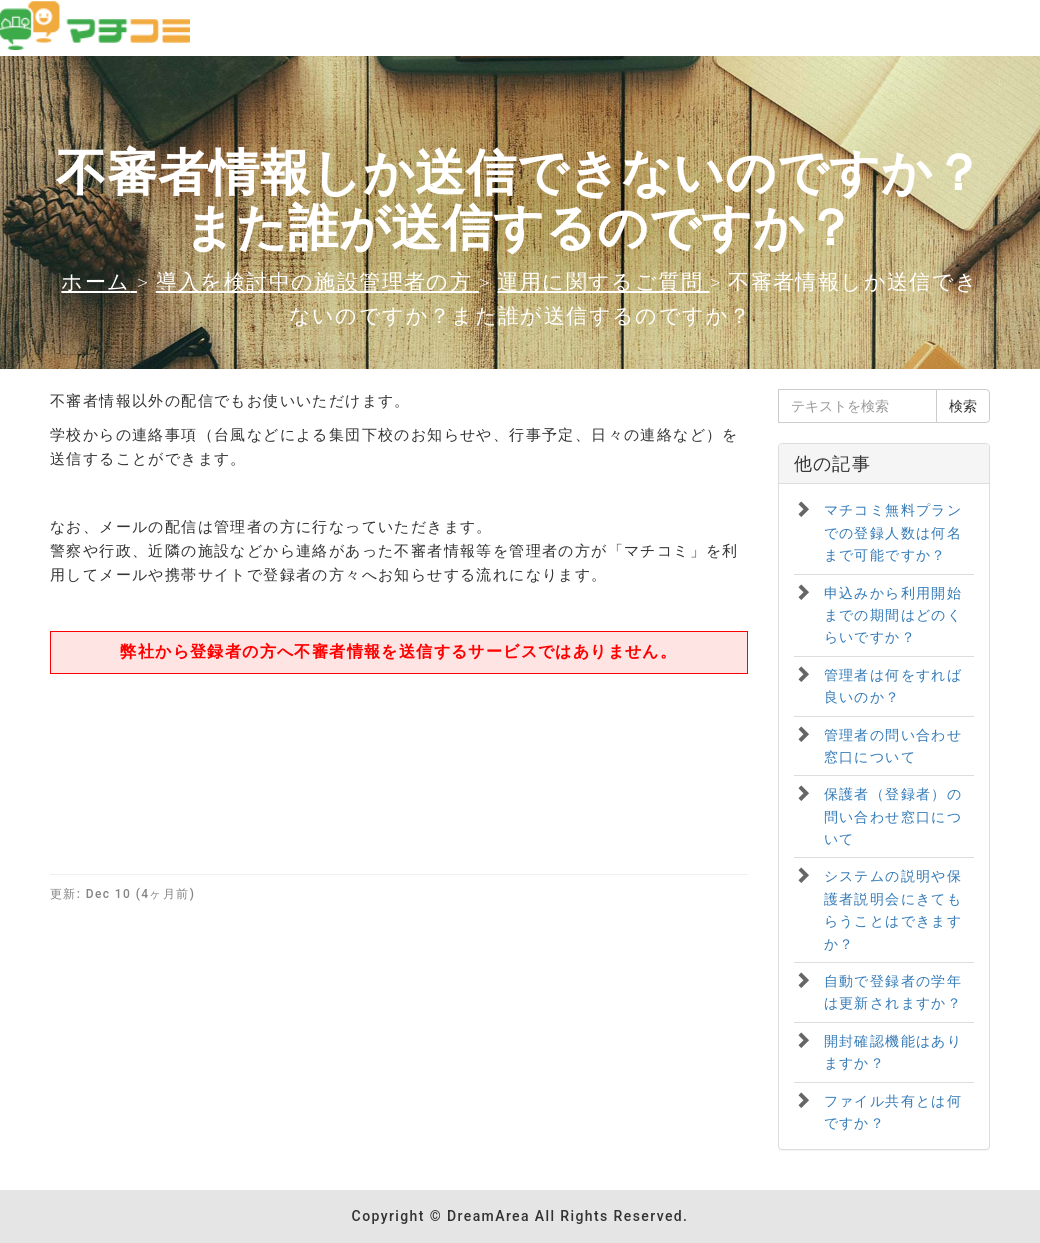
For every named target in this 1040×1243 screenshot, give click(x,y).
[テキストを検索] (858, 406)
